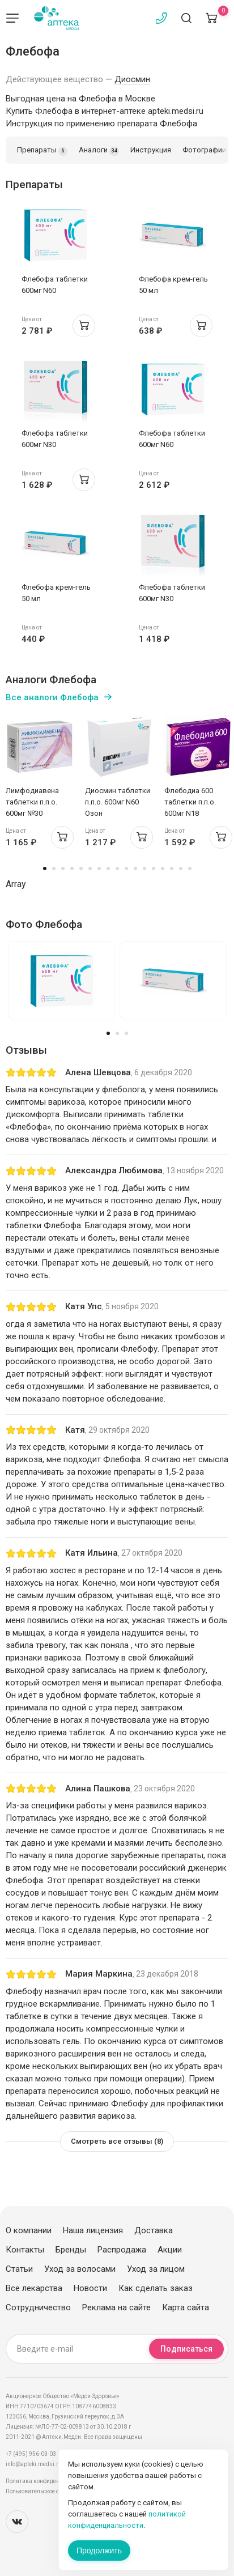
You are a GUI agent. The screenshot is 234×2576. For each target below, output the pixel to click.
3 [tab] (63, 868)
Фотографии (204, 150)
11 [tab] (135, 868)
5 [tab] (81, 868)
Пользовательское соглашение (47, 2491)
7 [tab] (99, 868)
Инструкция (150, 150)
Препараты (42, 151)
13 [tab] (153, 868)
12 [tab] (144, 868)
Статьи (19, 2269)
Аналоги (99, 151)
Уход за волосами (80, 2269)
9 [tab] (117, 868)
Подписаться (186, 2348)
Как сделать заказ (155, 2288)
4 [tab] (72, 868)
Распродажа (121, 2250)
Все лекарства (34, 2288)
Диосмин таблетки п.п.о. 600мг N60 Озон (117, 801)
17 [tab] (190, 868)
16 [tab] (180, 868)
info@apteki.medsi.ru (34, 2464)
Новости (90, 2288)
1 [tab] (44, 868)
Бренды (71, 2250)
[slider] (31, 1072)
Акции (170, 2250)
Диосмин (132, 79)
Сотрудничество (38, 2307)
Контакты (25, 2250)
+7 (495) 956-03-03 (31, 2454)
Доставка (153, 2230)
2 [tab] (54, 868)
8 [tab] (108, 868)
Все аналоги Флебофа (52, 697)
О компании (29, 2230)
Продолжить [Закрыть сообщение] (99, 2550)
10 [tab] (126, 868)
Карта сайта (185, 2307)
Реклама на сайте (116, 2307)
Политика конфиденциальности (48, 2481)
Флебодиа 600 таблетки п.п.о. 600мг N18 (190, 801)
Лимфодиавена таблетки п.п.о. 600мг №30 (32, 801)
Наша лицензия (93, 2230)
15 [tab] (171, 868)
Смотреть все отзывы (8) (117, 2141)
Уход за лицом (156, 2269)
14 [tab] (162, 868)
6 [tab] (90, 868)
